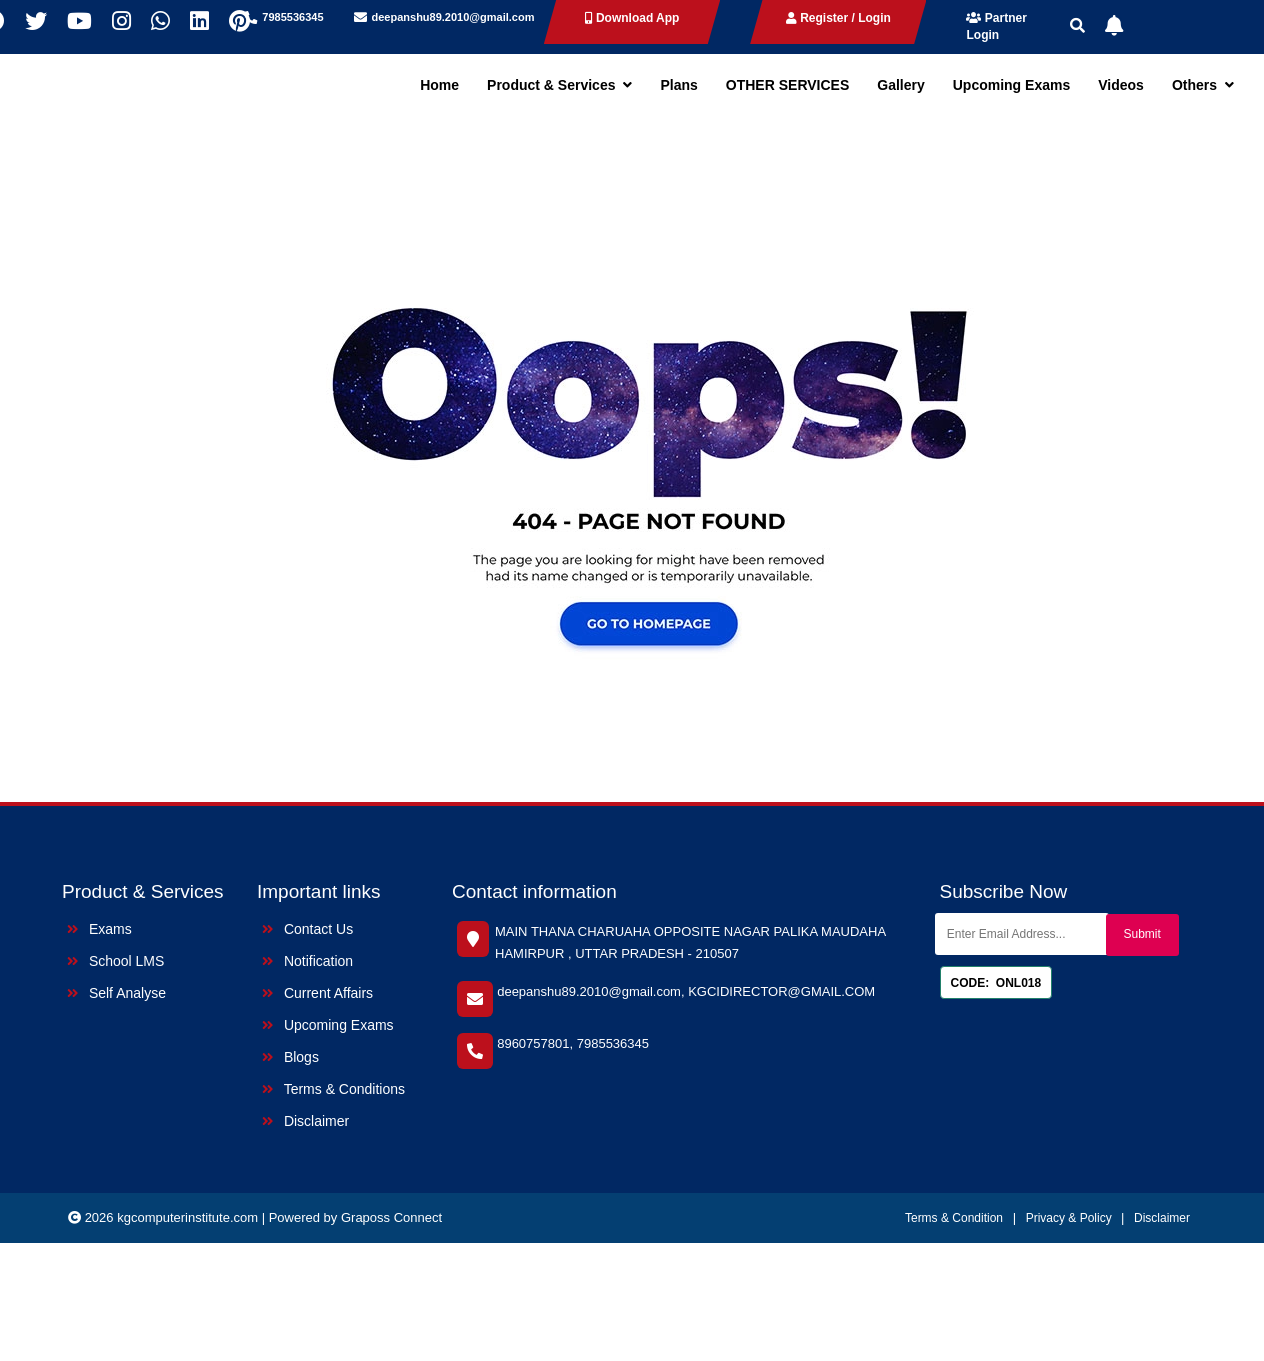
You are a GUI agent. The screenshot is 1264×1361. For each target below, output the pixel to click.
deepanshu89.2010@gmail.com (453, 17)
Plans (678, 85)
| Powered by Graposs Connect (352, 1217)
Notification (307, 961)
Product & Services (559, 85)
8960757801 (533, 1043)
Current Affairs (317, 993)
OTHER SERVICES (787, 85)
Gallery (900, 85)
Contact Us (307, 929)
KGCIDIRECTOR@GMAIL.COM (781, 991)
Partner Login (996, 26)
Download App (632, 18)
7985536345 (292, 17)
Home (439, 85)
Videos (1121, 85)
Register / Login (838, 18)
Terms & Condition (954, 1218)
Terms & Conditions (333, 1089)
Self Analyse (116, 993)
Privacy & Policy (1070, 1218)
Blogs (290, 1057)
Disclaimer (305, 1121)
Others (1203, 85)
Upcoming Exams (1011, 85)
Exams (99, 929)
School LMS (115, 961)
